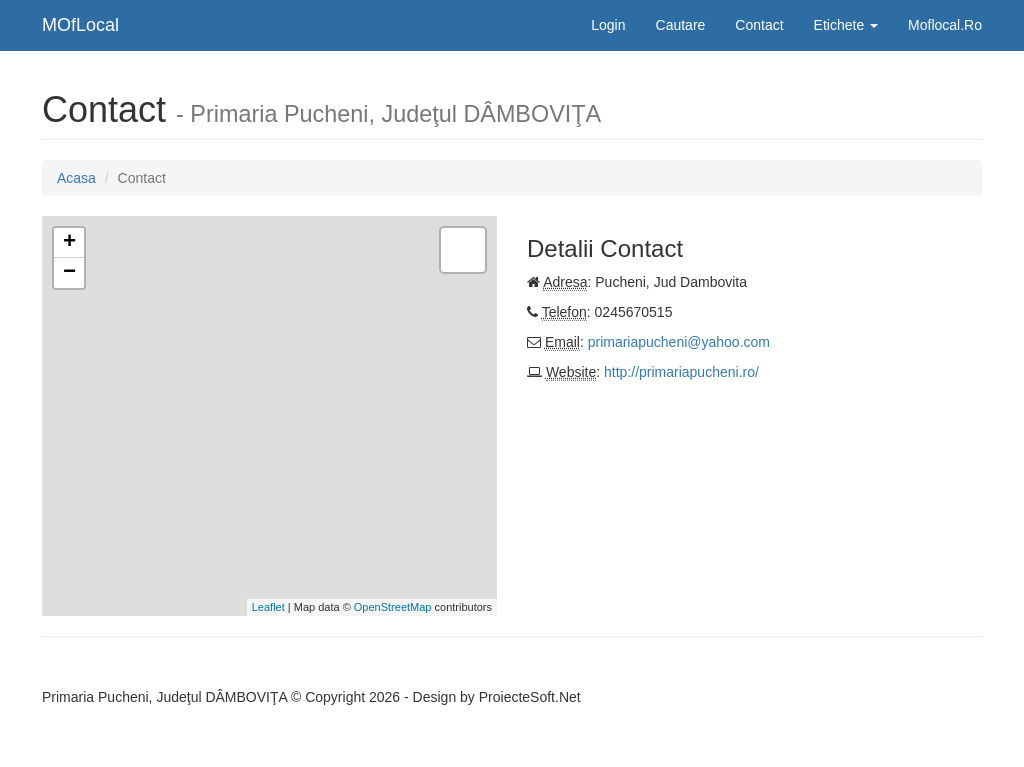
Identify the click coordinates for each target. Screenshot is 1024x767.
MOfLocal (80, 25)
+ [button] (69, 243)
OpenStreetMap (393, 607)
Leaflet (268, 607)
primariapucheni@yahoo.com (679, 342)
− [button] (69, 273)
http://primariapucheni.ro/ (681, 372)
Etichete (846, 25)
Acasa (76, 178)
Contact (759, 25)
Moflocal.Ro (945, 25)
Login (608, 25)
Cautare (681, 25)
